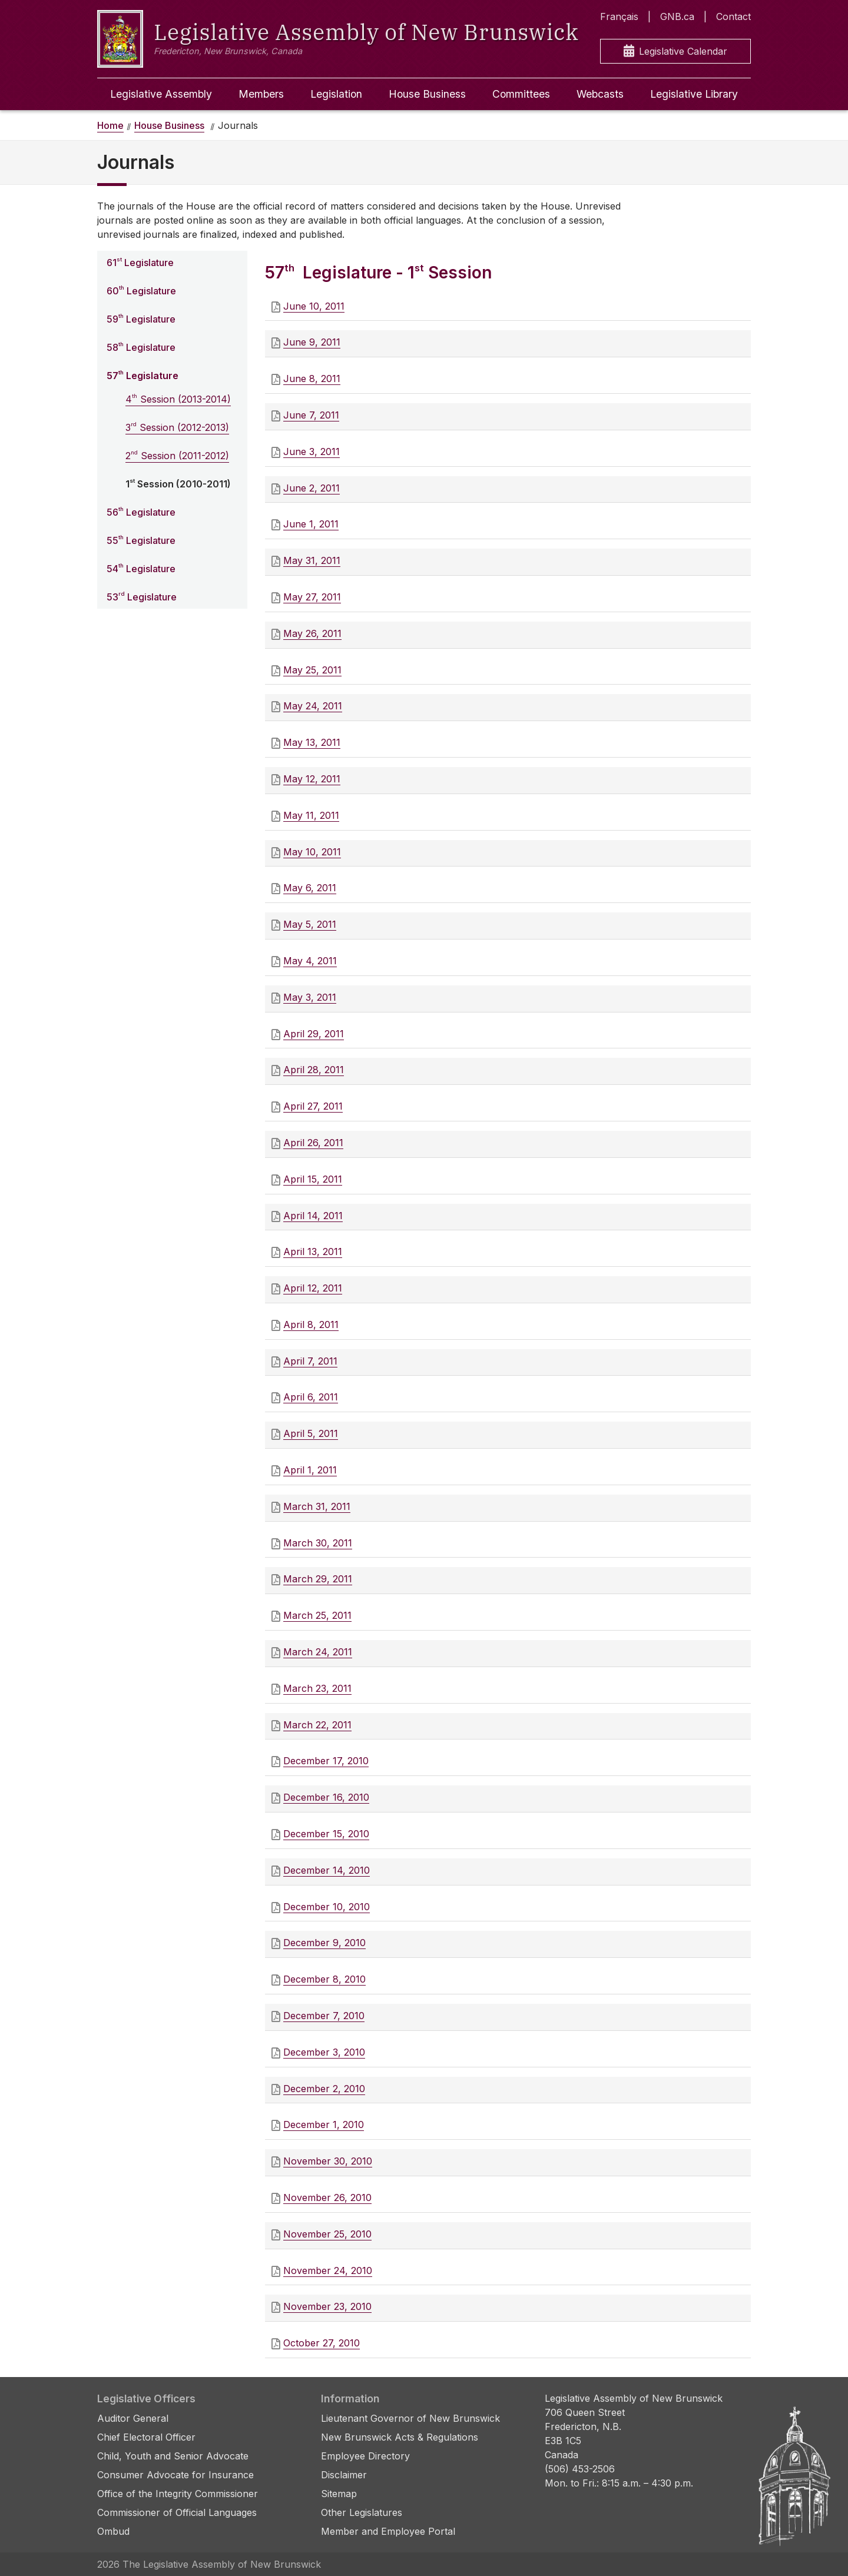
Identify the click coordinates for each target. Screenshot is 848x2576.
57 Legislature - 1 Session (378, 273)
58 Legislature (141, 346)
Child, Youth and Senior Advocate (173, 2456)
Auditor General (132, 2418)
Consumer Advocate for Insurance (175, 2475)
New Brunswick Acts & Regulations (399, 2437)
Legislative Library (694, 94)
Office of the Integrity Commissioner (177, 2493)
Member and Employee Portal (388, 2531)
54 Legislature (141, 568)
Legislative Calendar (675, 51)
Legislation (336, 94)
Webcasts (600, 94)
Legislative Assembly (161, 94)
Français (619, 16)
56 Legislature (141, 511)
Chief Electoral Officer (146, 2437)
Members (261, 94)
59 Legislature (141, 318)
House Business (427, 94)
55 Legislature (141, 539)
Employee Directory (365, 2456)
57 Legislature (142, 375)
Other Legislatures (361, 2512)
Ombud (113, 2531)
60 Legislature (141, 290)
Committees (521, 94)
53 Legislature (142, 596)
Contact (733, 16)
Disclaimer (344, 2475)
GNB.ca (677, 16)
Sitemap (339, 2493)
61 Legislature (140, 261)
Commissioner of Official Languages (177, 2512)
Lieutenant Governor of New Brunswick (410, 2418)
